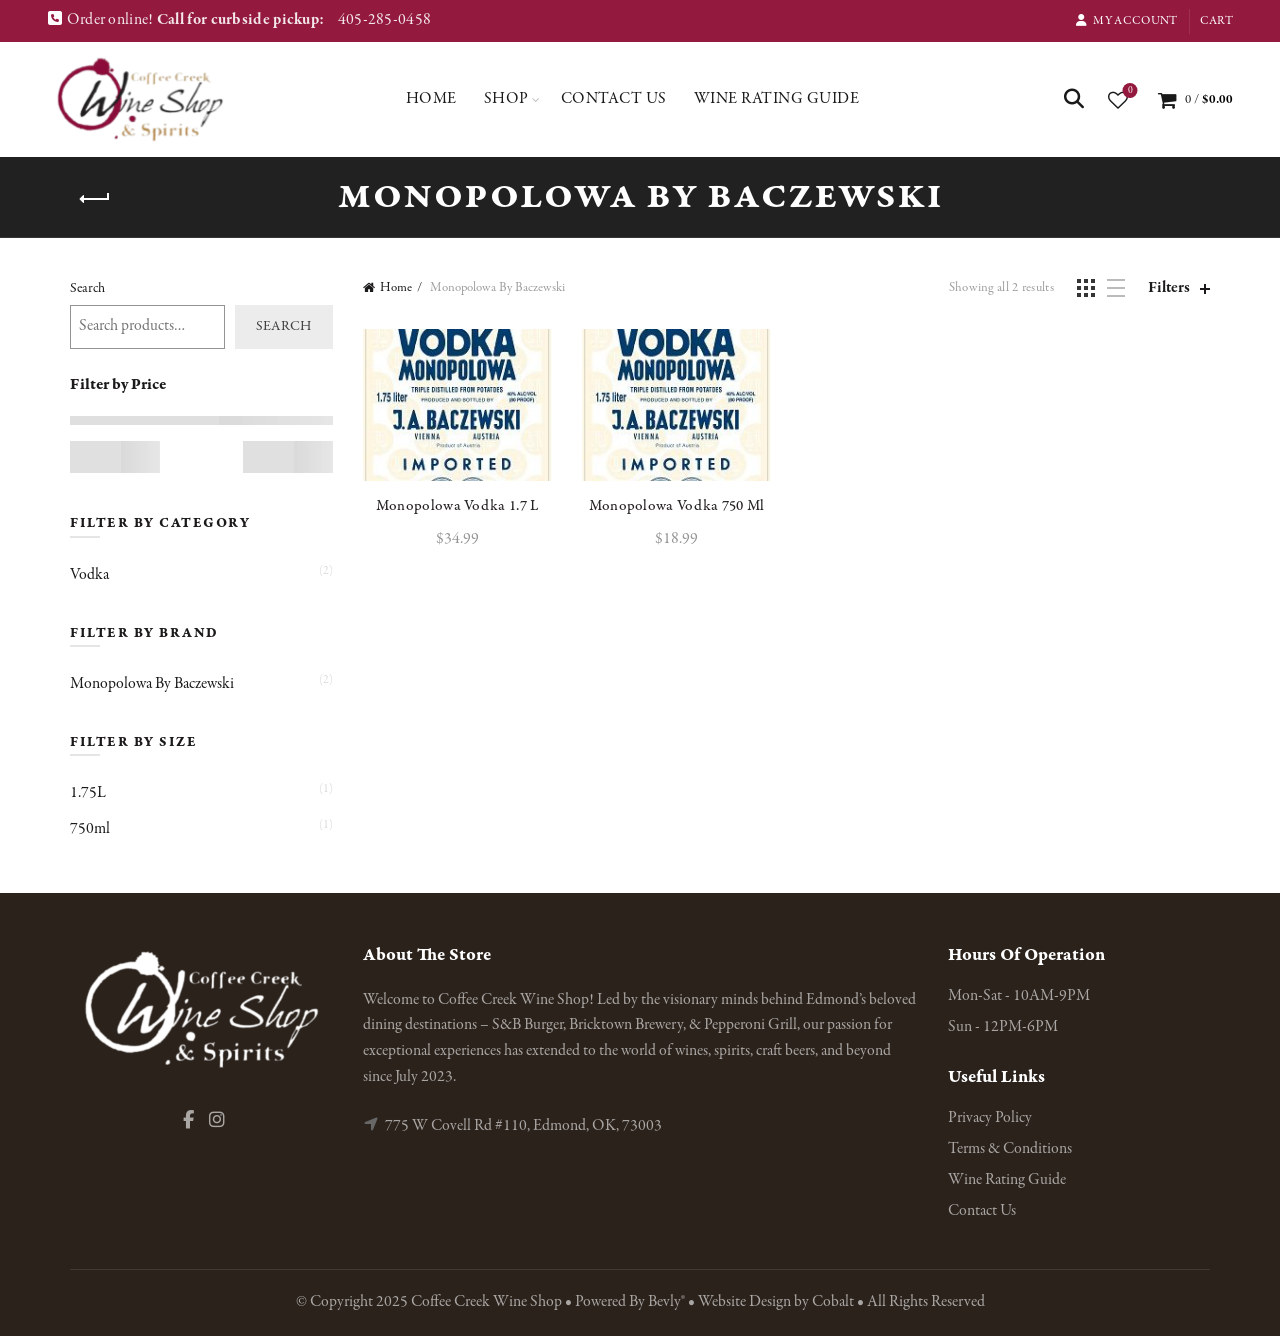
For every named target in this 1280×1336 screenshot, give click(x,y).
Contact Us (614, 99)
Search (87, 288)
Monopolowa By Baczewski (152, 684)
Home (431, 99)
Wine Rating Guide (777, 99)
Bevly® (666, 1302)
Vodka (89, 575)
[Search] (1074, 99)
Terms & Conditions (1010, 1149)
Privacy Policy (990, 1118)
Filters (1169, 288)
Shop (506, 99)
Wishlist (1128, 91)
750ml (90, 829)
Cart (1216, 21)
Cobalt (834, 1302)
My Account (1126, 21)
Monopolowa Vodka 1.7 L (457, 506)
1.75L (88, 793)
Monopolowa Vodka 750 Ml (677, 506)
